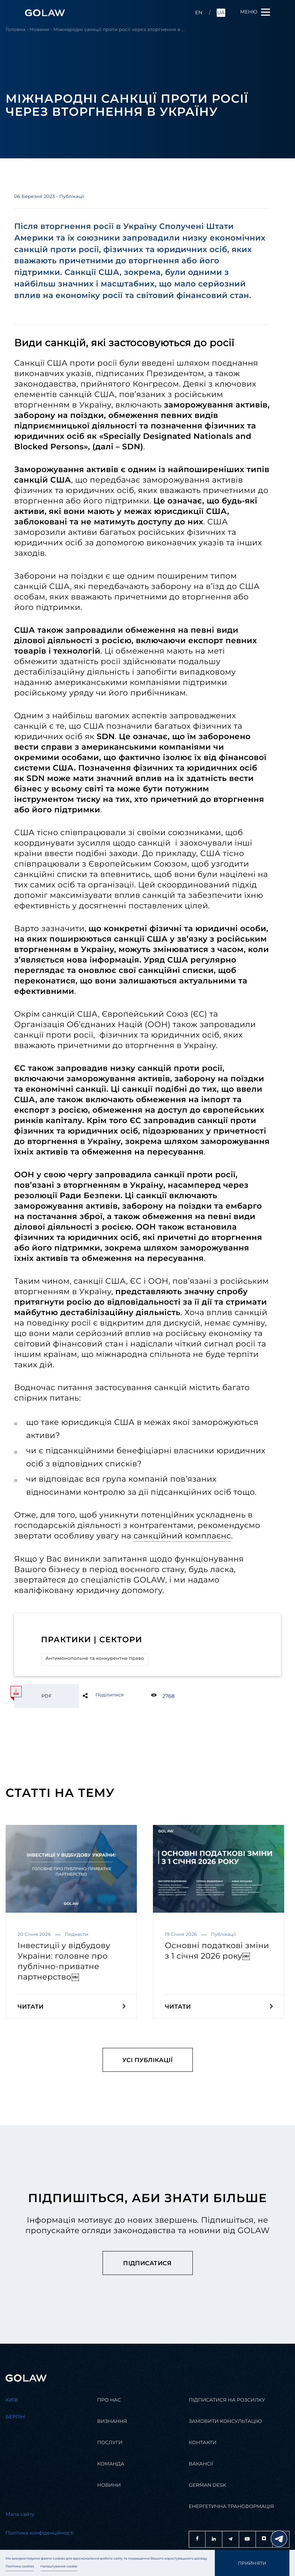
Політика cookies (20, 2567)
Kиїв (12, 2400)
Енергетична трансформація (231, 2507)
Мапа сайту (20, 2514)
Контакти (203, 2443)
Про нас (109, 2400)
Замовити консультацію (225, 2421)
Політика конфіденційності (40, 2533)
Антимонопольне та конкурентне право (94, 1658)
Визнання (112, 2421)
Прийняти (252, 2563)
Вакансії (201, 2464)
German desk (207, 2485)
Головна (15, 29)
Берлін (15, 2417)
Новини (39, 29)
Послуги (110, 2443)
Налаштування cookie (59, 2567)
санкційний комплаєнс (182, 1536)
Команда (111, 2464)
